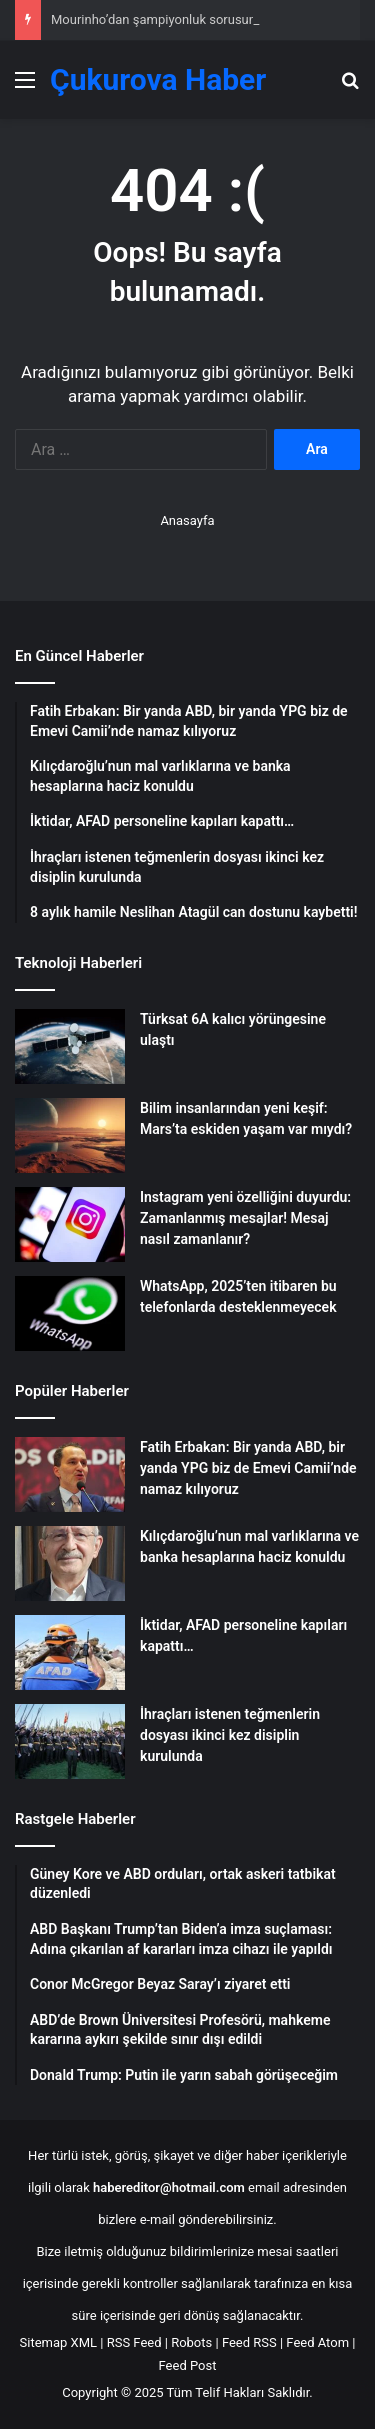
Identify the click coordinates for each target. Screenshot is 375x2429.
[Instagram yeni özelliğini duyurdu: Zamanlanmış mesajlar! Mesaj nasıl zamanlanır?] (70, 1224)
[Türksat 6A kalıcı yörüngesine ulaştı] (70, 1046)
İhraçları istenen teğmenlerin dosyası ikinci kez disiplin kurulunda (230, 1735)
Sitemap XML (59, 2342)
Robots (191, 2342)
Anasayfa (187, 520)
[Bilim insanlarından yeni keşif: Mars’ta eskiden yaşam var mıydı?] (70, 1135)
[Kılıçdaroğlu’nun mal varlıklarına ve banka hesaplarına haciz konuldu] (70, 1563)
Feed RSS (249, 2342)
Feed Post (188, 2365)
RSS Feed (134, 2342)
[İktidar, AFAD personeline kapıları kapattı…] (70, 1652)
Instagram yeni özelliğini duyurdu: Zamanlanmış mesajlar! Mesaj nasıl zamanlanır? (245, 1218)
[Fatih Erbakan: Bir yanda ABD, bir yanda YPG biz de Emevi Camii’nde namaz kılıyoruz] (70, 1474)
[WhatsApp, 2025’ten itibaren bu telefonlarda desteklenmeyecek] (70, 1313)
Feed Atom (317, 2342)
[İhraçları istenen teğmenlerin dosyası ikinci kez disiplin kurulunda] (70, 1741)
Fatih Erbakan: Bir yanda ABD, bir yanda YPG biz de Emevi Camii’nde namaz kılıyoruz (248, 1468)
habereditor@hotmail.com (169, 2187)
